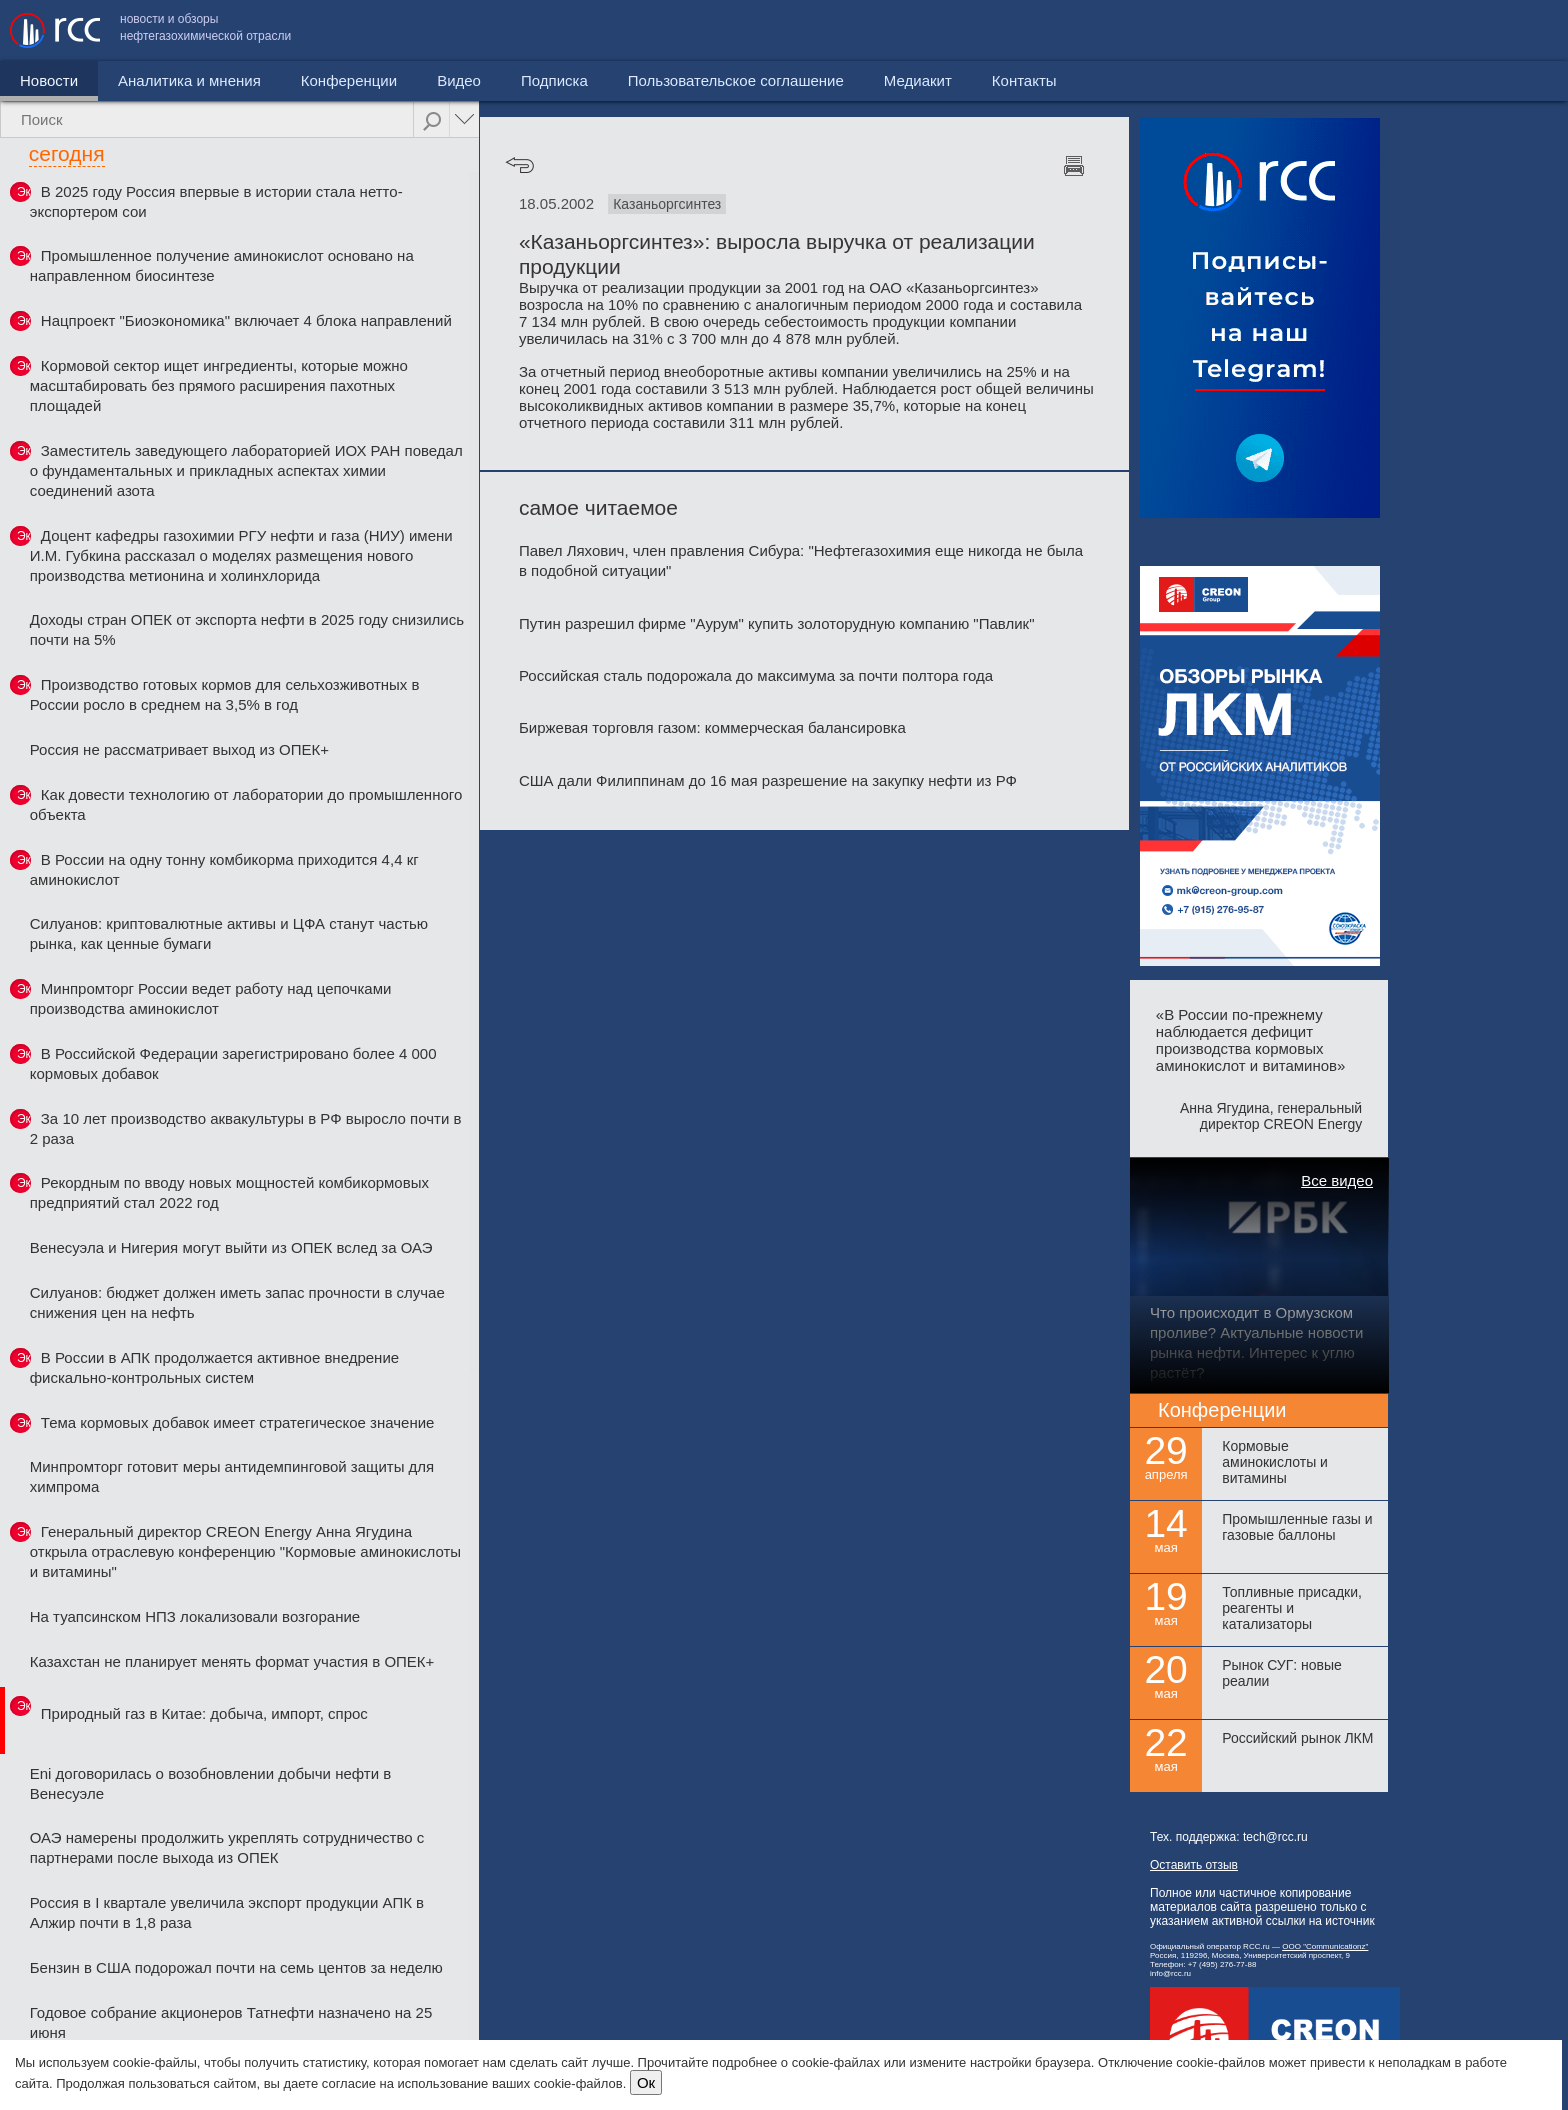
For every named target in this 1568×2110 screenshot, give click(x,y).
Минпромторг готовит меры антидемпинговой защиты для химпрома (232, 1476)
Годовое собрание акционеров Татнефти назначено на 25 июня (231, 2022)
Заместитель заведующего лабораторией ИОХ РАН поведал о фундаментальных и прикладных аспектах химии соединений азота (246, 470)
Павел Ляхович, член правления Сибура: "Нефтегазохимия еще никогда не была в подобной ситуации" (801, 560)
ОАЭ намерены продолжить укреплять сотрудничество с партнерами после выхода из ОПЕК (227, 1847)
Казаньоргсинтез (667, 204)
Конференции (349, 80)
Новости (49, 80)
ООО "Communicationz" (1325, 1946)
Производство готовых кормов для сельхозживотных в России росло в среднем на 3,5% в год (225, 694)
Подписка (554, 80)
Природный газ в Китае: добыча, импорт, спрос (204, 1713)
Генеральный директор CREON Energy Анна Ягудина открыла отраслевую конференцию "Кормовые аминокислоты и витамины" (245, 1551)
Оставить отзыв (1194, 1865)
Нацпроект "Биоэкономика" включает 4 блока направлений (246, 320)
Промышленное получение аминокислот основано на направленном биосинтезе (222, 265)
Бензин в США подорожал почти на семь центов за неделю (236, 1967)
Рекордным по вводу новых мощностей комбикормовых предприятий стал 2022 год (229, 1192)
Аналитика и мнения (189, 80)
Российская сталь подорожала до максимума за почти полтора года (756, 675)
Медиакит (1409, 30)
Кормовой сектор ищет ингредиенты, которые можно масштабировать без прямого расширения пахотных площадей (219, 385)
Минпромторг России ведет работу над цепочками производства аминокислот (211, 998)
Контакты (1515, 30)
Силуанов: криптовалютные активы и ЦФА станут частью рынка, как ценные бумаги (229, 933)
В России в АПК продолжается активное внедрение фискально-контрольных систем (214, 1367)
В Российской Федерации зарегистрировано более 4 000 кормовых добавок (233, 1063)
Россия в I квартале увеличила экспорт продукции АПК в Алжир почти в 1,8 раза (227, 1912)
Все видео (1337, 1180)
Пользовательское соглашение (1227, 30)
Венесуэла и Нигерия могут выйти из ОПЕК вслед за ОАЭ (231, 1247)
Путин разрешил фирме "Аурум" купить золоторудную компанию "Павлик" (777, 623)
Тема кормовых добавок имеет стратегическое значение (238, 1422)
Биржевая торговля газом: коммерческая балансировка (712, 727)
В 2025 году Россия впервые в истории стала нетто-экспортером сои (216, 201)
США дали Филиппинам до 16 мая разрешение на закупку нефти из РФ (768, 780)
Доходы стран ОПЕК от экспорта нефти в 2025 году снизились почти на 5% (247, 629)
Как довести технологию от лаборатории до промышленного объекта (246, 804)
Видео (459, 80)
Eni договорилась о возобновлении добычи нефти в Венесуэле (210, 1783)
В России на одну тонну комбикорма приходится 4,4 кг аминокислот (224, 869)
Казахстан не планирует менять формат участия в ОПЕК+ (232, 1661)
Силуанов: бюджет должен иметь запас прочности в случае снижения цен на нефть (237, 1302)
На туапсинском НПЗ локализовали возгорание (195, 1616)
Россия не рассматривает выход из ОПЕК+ (179, 749)
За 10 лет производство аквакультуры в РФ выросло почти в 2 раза (246, 1128)
